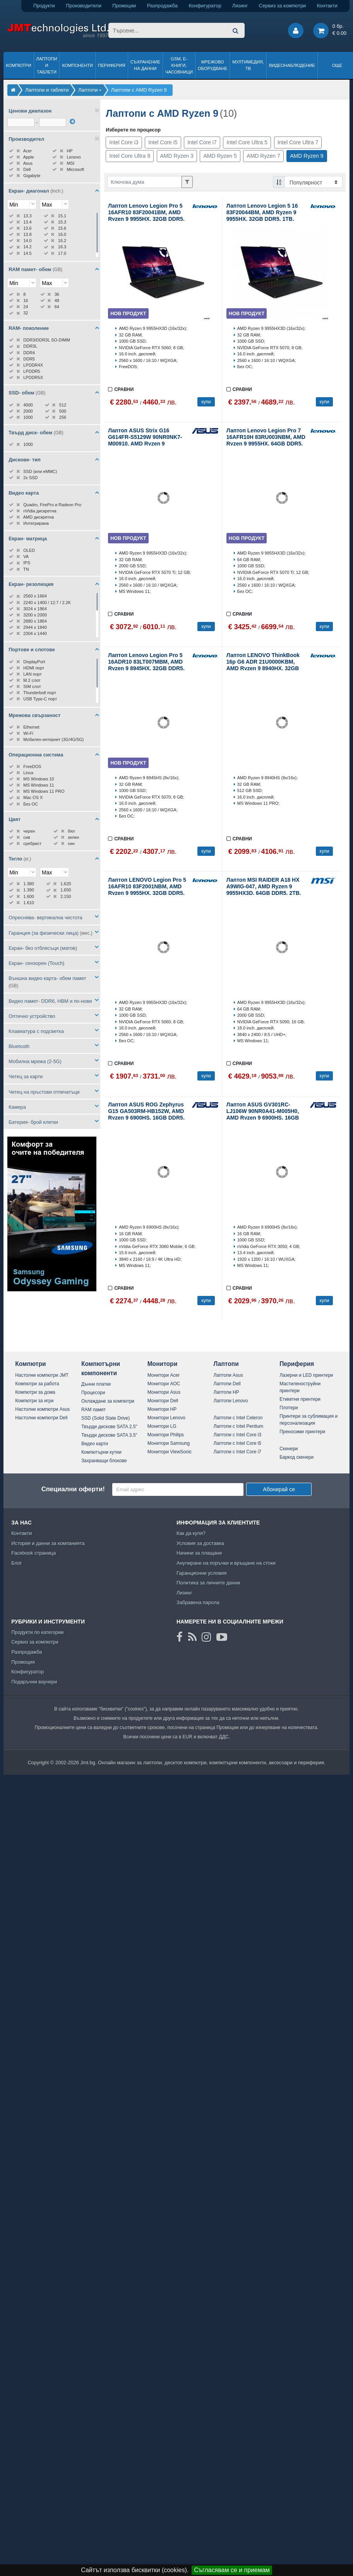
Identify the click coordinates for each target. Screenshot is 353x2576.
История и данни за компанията (48, 1543)
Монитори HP (162, 1409)
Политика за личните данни (208, 1583)
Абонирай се (279, 1489)
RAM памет (93, 1409)
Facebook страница (33, 1553)
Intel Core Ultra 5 (246, 142)
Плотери (288, 1407)
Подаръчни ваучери (34, 1682)
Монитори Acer (163, 1375)
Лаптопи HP (226, 1392)
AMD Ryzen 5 (219, 156)
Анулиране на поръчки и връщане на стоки (226, 1563)
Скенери (288, 1448)
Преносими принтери (302, 1431)
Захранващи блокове (104, 1460)
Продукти (44, 6)
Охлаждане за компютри (107, 1401)
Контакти (327, 6)
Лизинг (240, 6)
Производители (83, 6)
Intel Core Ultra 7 (298, 142)
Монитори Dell (162, 1400)
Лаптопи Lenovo (230, 1400)
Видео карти (94, 1443)
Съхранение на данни (145, 65)
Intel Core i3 (123, 142)
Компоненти (77, 65)
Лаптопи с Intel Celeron (237, 1417)
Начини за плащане (199, 1553)
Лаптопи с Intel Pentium (238, 1426)
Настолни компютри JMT (42, 1375)
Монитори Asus (164, 1392)
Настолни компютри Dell (41, 1417)
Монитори (162, 1364)
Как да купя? (191, 1533)
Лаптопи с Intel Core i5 (237, 1443)
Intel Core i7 (201, 142)
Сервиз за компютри (282, 6)
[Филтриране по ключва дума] (144, 182)
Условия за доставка (200, 1543)
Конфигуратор (204, 6)
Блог (16, 1563)
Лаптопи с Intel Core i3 (237, 1434)
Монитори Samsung (168, 1443)
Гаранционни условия (201, 1573)
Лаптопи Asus (228, 1375)
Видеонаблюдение (292, 65)
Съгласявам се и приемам (232, 2570)
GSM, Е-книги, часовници (179, 65)
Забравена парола (197, 1602)
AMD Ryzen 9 (306, 156)
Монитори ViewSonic (169, 1451)
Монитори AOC (163, 1383)
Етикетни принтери (299, 1399)
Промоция (23, 1662)
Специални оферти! (73, 1489)
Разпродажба (162, 6)
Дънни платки (96, 1384)
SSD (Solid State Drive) (105, 1418)
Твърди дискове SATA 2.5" (109, 1426)
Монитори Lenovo (166, 1417)
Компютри (18, 65)
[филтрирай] (72, 121)
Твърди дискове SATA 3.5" (109, 1435)
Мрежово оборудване (212, 65)
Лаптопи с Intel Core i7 (237, 1451)
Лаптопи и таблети (46, 65)
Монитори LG (161, 1426)
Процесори (93, 1392)
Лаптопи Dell (226, 1383)
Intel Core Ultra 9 (129, 156)
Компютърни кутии (101, 1452)
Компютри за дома (35, 1392)
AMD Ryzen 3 (177, 156)
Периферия (111, 65)
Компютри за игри (34, 1400)
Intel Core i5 (162, 142)
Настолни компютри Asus (42, 1409)
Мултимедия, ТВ (248, 65)
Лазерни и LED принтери (306, 1375)
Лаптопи (225, 1364)
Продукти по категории (37, 1632)
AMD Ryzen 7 (263, 156)
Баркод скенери (296, 1457)
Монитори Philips (165, 1434)
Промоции (124, 6)
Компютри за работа (37, 1383)
